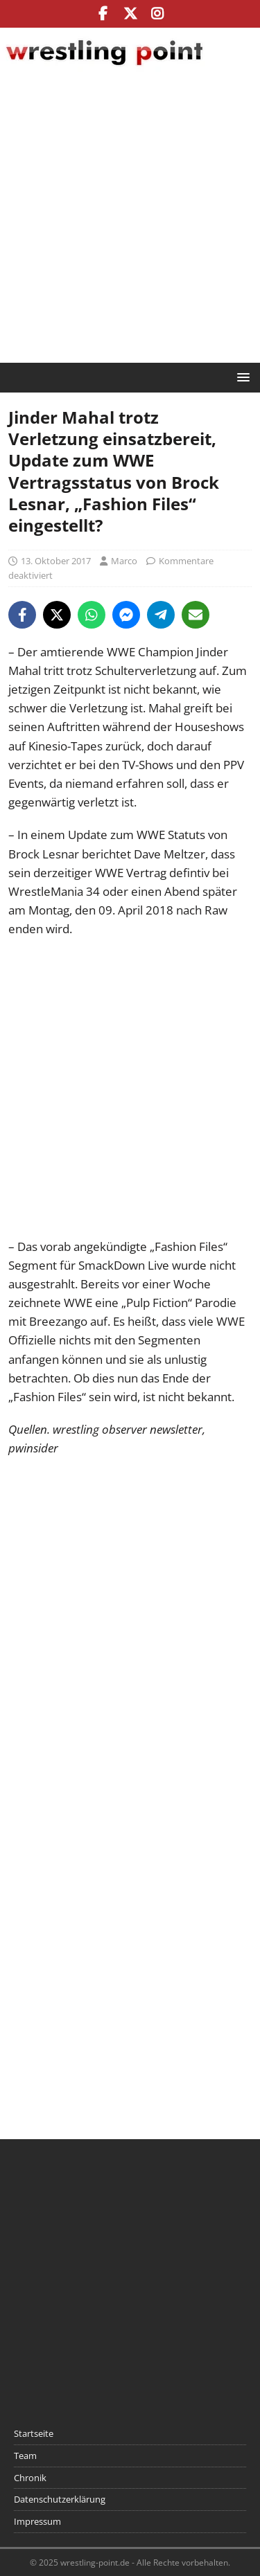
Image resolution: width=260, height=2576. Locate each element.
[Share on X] (57, 615)
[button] (241, 377)
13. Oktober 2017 (56, 561)
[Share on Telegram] (161, 615)
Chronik (30, 2477)
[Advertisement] (130, 219)
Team (25, 2455)
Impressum (37, 2521)
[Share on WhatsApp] (91, 615)
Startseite (33, 2433)
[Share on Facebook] (22, 615)
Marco (124, 561)
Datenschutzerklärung (59, 2499)
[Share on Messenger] (126, 615)
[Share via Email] (195, 615)
